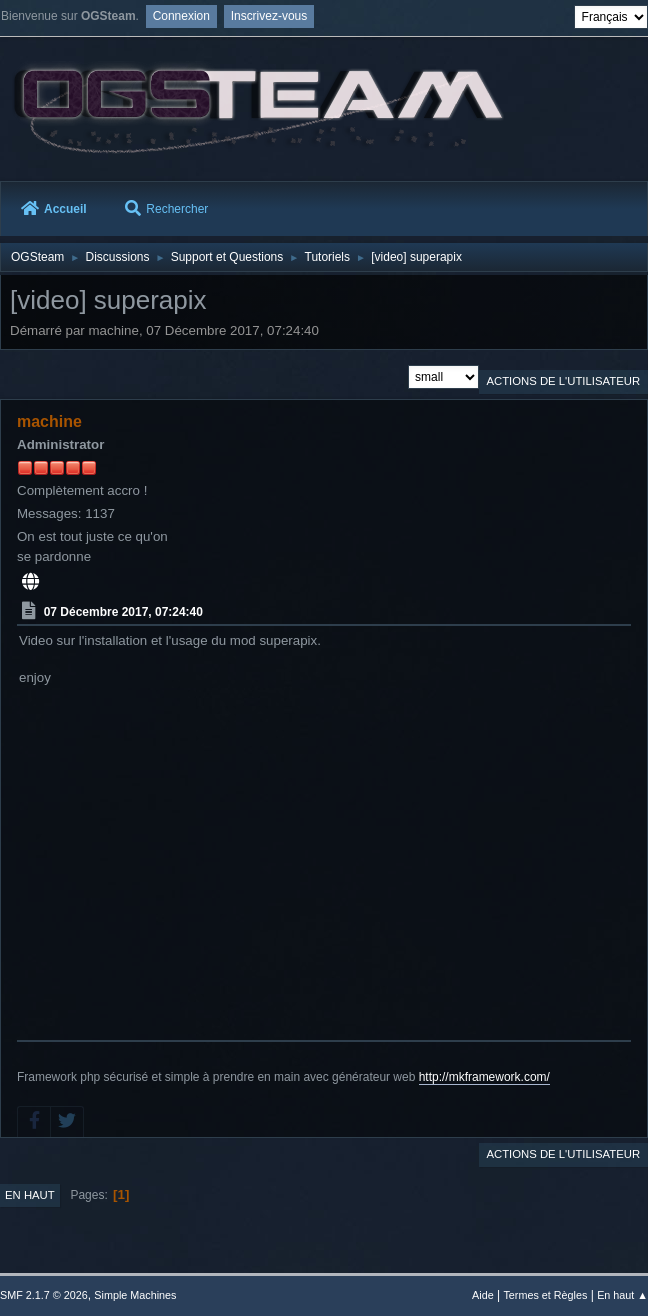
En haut (30, 1195)
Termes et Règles (545, 1295)
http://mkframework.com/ (484, 1077)
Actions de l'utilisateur (563, 381)
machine (49, 421)
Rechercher (166, 209)
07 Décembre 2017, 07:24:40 (123, 612)
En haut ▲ (622, 1295)
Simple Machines (135, 1295)
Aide (483, 1295)
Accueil (54, 209)
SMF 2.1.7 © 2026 (44, 1295)
